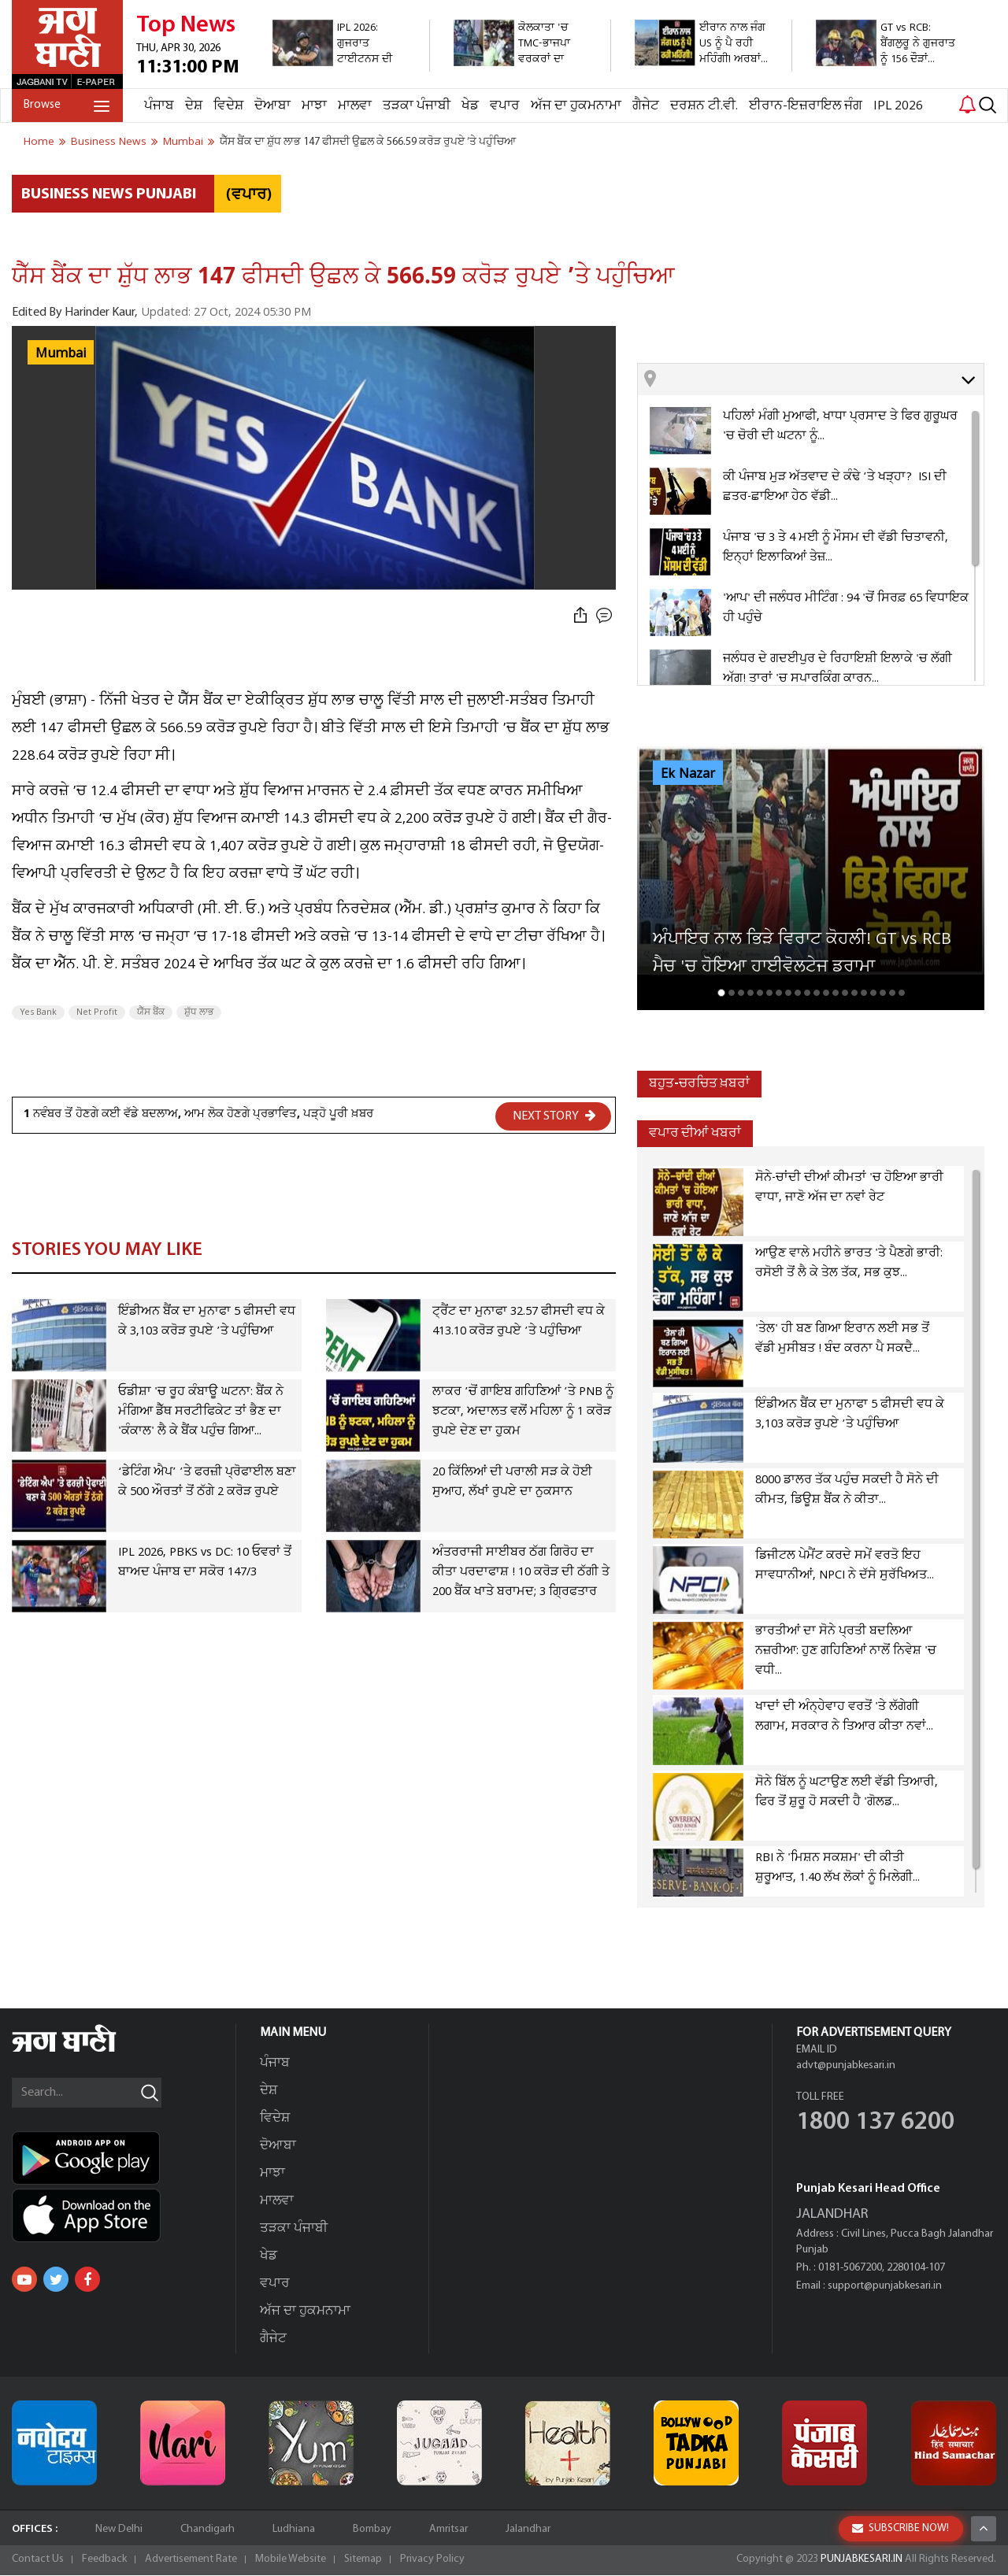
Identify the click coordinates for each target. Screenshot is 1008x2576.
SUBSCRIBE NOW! (900, 2528)
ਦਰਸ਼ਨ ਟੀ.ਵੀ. (704, 106)
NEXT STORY (554, 1115)
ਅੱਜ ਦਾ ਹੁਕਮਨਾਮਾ (576, 106)
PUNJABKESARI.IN (861, 2560)
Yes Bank (38, 1012)
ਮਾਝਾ (314, 106)
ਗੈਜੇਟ (645, 106)
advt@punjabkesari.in (845, 2066)
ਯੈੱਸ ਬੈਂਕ (151, 1012)
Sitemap (363, 2560)
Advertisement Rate (191, 2560)
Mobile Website (290, 2560)
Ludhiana (293, 2530)
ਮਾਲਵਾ (355, 106)
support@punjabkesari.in (885, 2287)
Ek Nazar (688, 773)
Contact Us (38, 2560)
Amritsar (448, 2530)
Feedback (104, 2560)
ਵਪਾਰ (505, 106)
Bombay (372, 2530)
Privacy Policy (432, 2560)
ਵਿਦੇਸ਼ (228, 106)
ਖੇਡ (470, 106)
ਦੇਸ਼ (193, 106)
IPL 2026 (898, 106)
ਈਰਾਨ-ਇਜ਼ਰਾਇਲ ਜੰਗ (805, 106)
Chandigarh (207, 2530)
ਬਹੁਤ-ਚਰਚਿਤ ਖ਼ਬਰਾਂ (699, 1083)
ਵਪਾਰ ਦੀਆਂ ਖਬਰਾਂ (695, 1133)
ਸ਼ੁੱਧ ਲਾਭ (198, 1012)
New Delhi (119, 2530)
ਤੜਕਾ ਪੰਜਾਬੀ (416, 106)
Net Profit (96, 1012)
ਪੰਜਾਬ (159, 106)
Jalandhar (528, 2530)
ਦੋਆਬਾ (272, 106)
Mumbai (60, 353)
